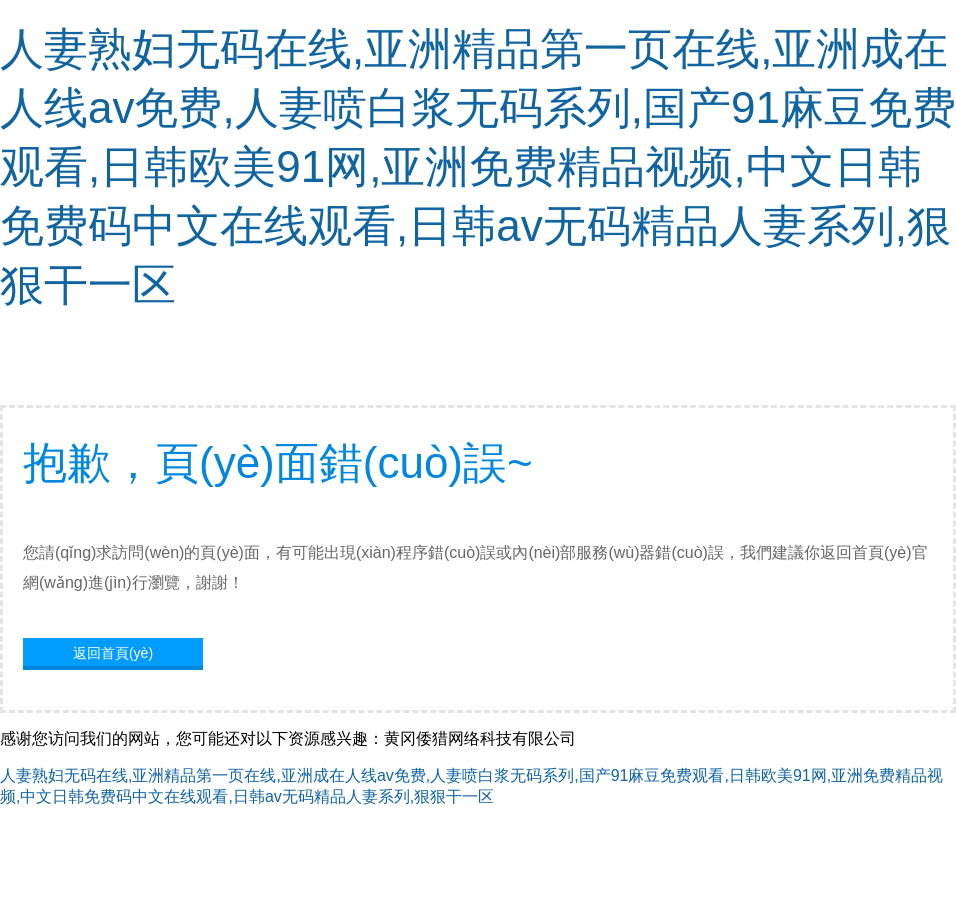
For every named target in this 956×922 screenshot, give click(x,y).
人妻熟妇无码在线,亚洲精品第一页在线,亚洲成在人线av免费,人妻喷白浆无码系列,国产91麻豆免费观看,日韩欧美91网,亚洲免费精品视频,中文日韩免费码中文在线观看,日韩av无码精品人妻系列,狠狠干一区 (478, 166)
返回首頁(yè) (113, 653)
